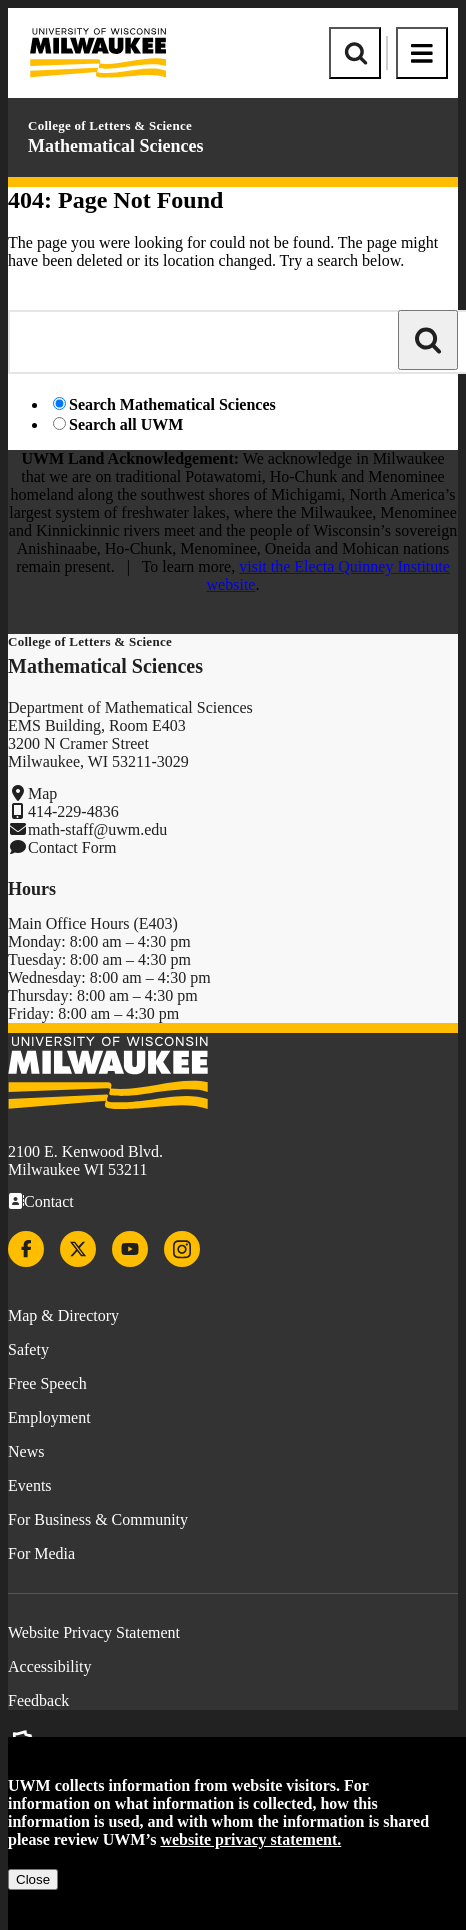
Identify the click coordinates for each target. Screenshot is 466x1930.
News (26, 1451)
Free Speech (47, 1383)
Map (42, 793)
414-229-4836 (73, 811)
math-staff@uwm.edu (97, 829)
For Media (41, 1553)
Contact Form (72, 847)
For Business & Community (98, 1519)
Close (33, 1879)
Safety (28, 1349)
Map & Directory (63, 1315)
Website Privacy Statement (94, 1632)
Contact (49, 1201)
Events (30, 1485)
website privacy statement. (250, 1839)
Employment (49, 1417)
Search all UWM (126, 424)
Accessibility (50, 1666)
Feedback (38, 1700)
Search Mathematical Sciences (172, 404)
